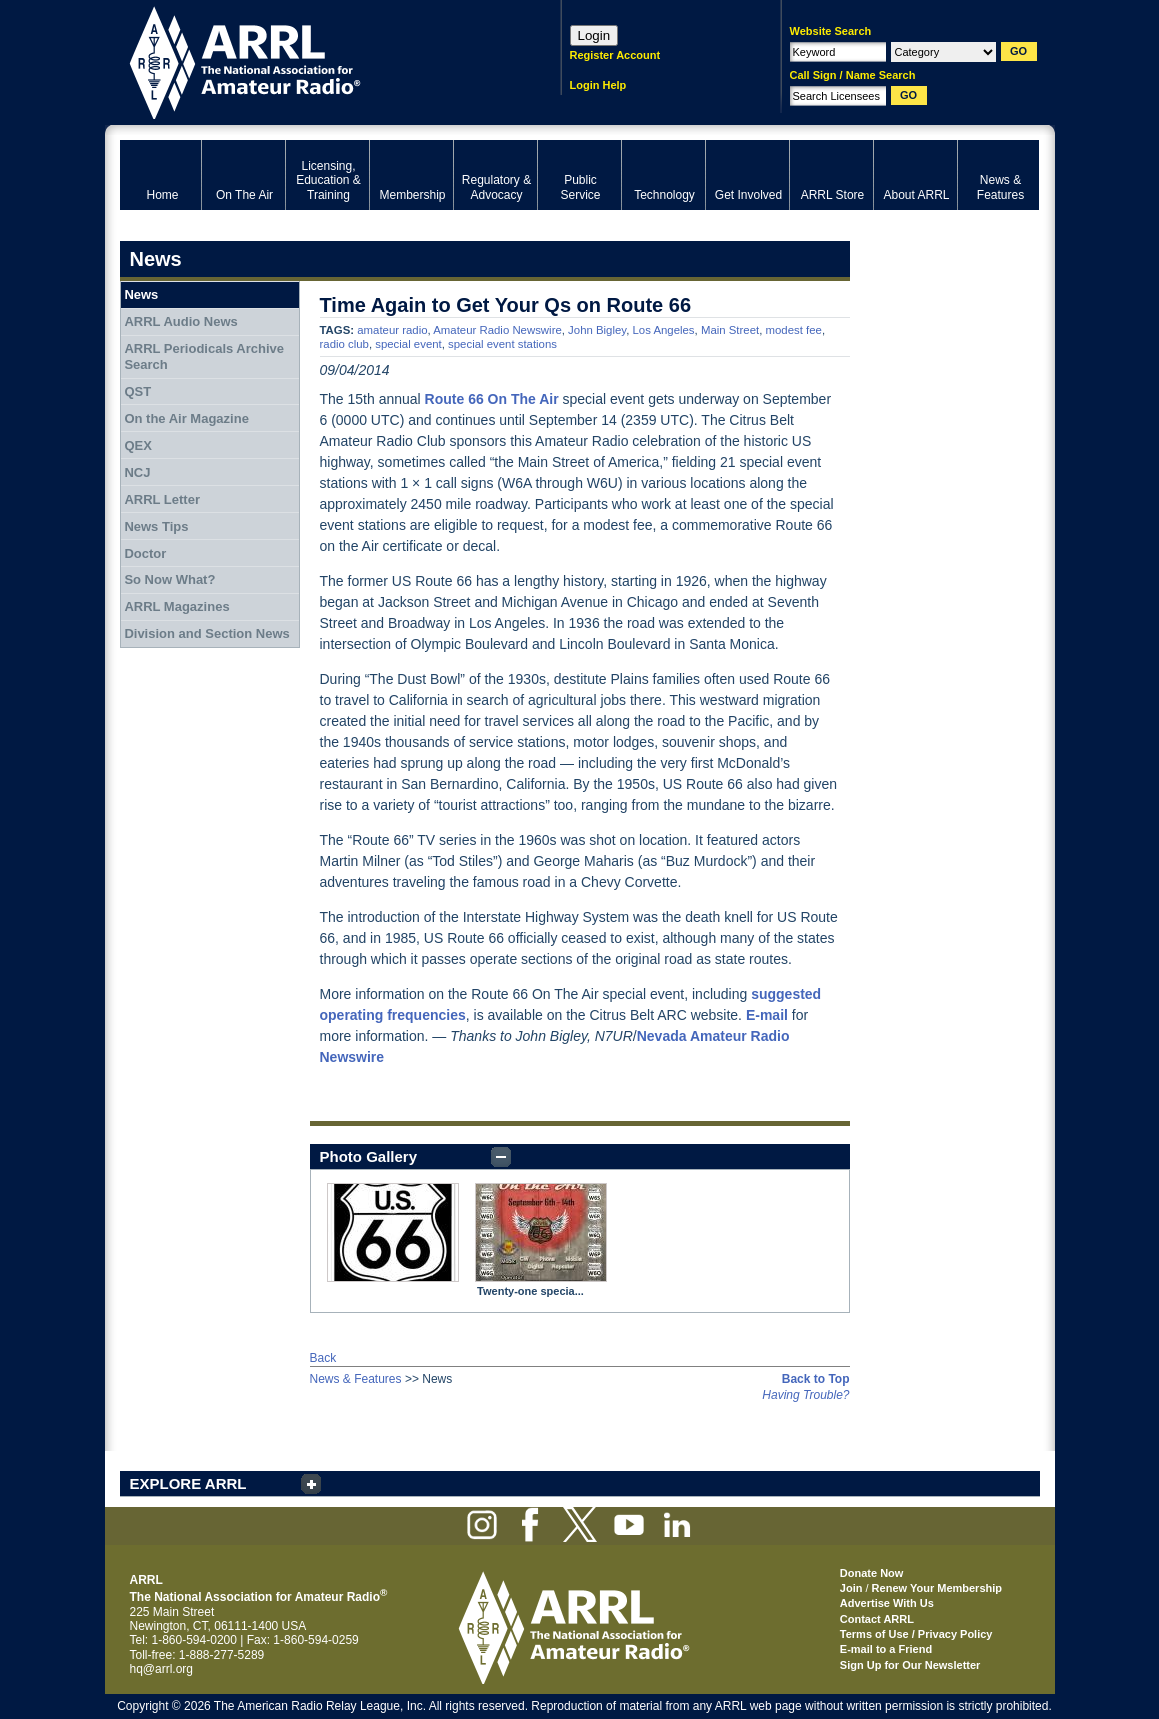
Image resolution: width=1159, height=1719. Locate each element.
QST (137, 391)
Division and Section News (206, 633)
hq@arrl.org (162, 1669)
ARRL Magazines (176, 606)
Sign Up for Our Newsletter (910, 1665)
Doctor (145, 553)
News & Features (356, 1379)
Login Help (598, 85)
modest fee (794, 330)
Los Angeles (664, 330)
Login (594, 35)
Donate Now (872, 1573)
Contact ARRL (877, 1619)
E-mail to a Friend (886, 1649)
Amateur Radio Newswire (497, 330)
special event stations (502, 344)
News (141, 294)
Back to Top (816, 1379)
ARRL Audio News (180, 321)
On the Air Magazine (186, 418)
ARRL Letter (162, 499)
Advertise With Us (887, 1603)
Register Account (615, 55)
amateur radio (392, 330)
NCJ (137, 472)
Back (323, 1358)
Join (851, 1588)
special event (408, 344)
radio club (344, 344)
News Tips (156, 526)
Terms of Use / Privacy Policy (916, 1634)
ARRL (314, 60)
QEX (137, 445)
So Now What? (169, 579)
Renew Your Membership (937, 1588)
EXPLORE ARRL (188, 1483)
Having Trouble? (805, 1395)
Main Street (730, 330)
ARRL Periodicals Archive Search (204, 356)
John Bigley (597, 330)
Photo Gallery (369, 1156)
